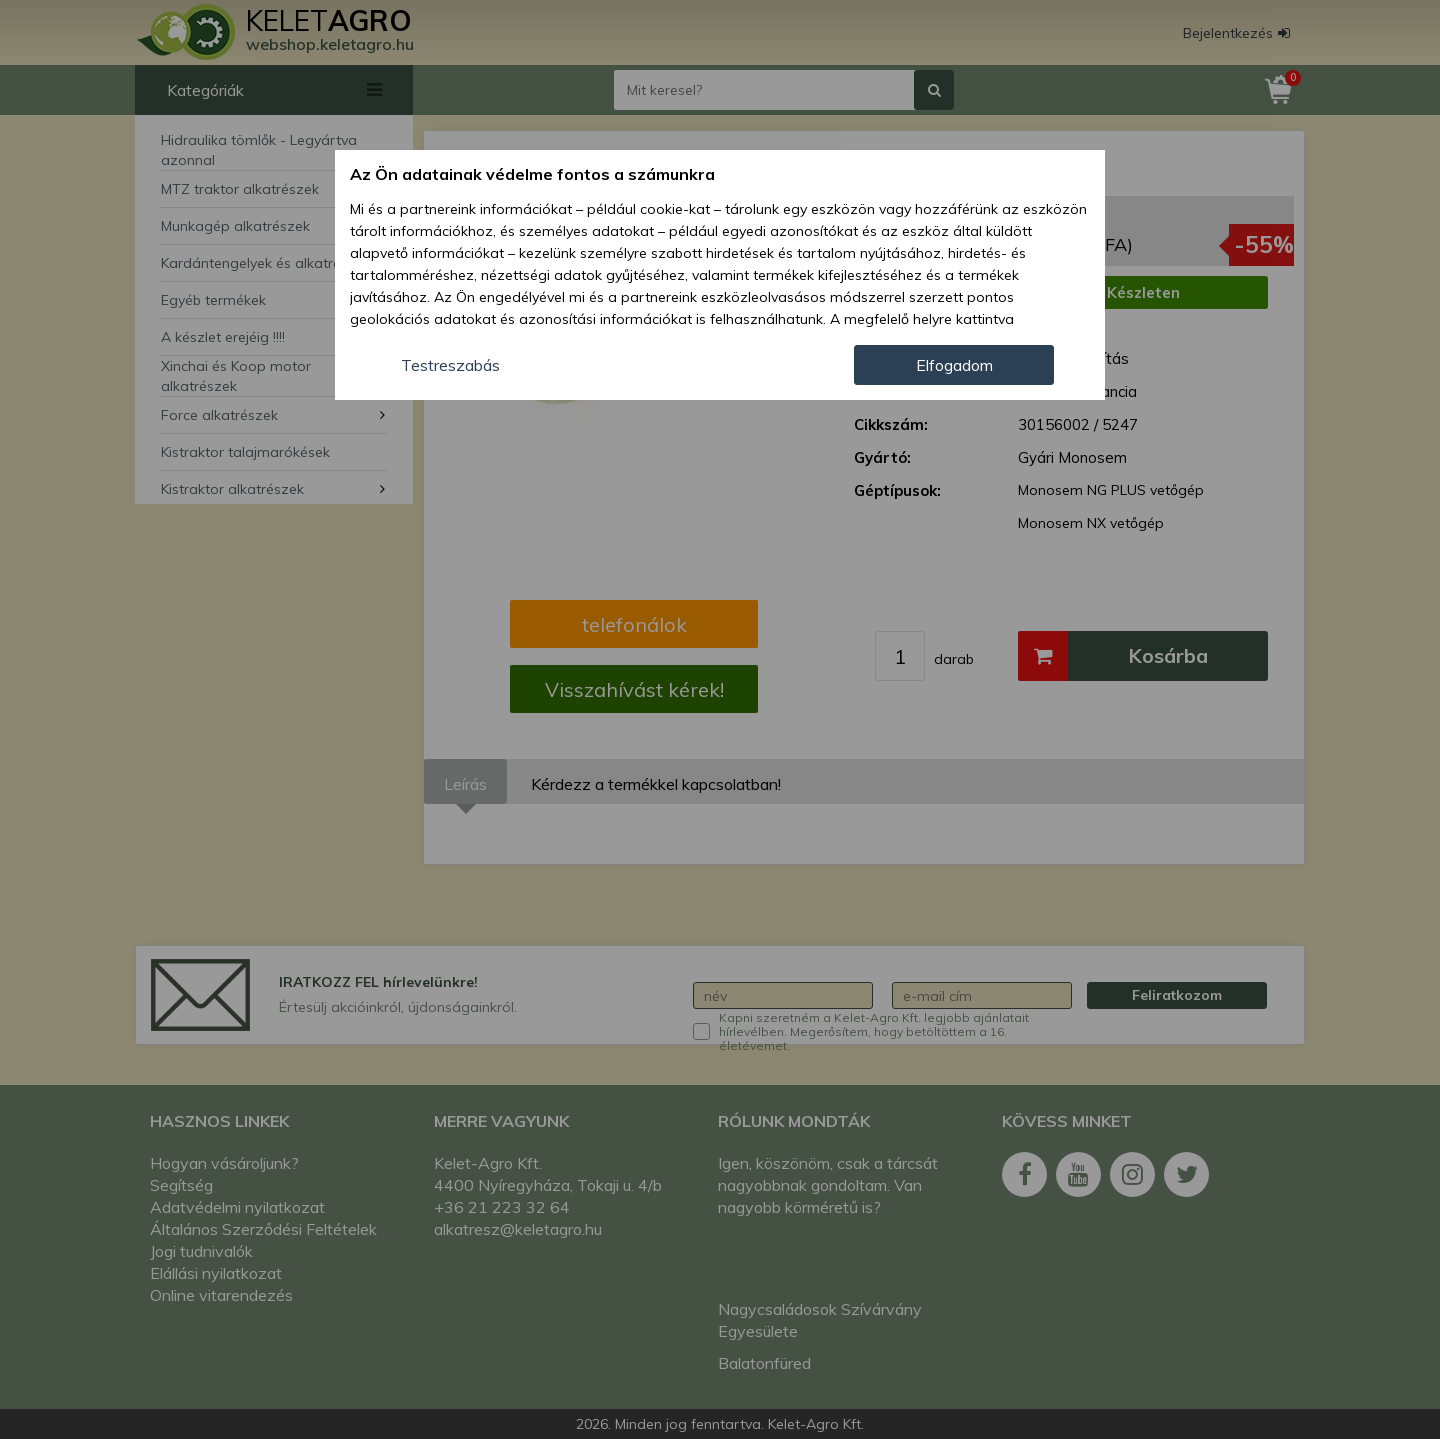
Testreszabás (450, 365)
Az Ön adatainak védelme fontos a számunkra (532, 174)
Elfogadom (954, 365)
